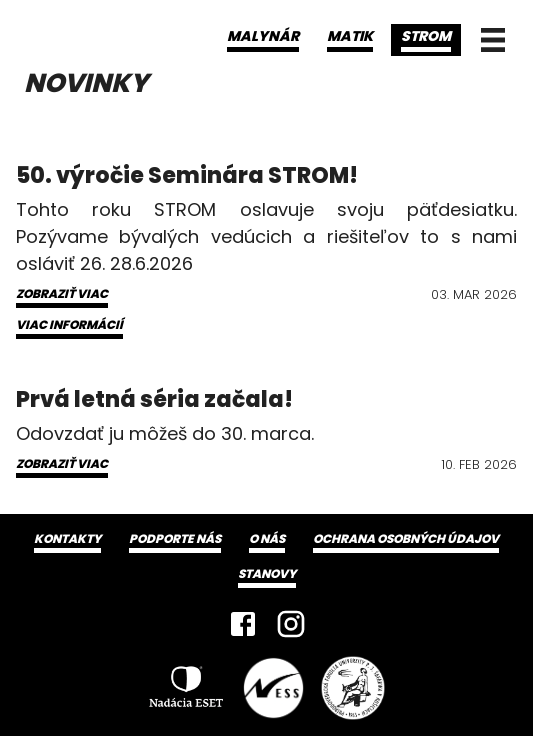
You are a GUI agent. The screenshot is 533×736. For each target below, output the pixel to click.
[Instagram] (291, 624)
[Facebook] (243, 624)
